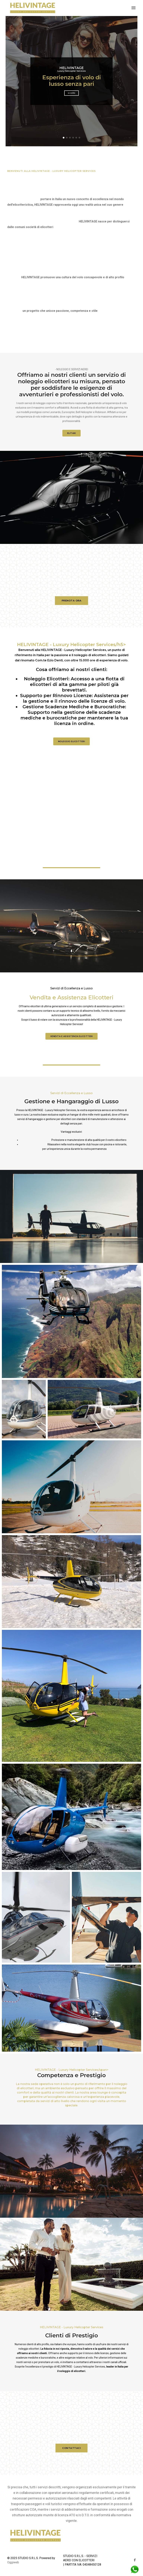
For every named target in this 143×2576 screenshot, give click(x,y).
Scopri (71, 93)
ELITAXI (71, 433)
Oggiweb (13, 2562)
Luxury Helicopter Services (71, 69)
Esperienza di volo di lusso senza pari (71, 80)
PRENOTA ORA (72, 604)
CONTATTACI (71, 2451)
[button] (63, 137)
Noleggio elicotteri (71, 741)
